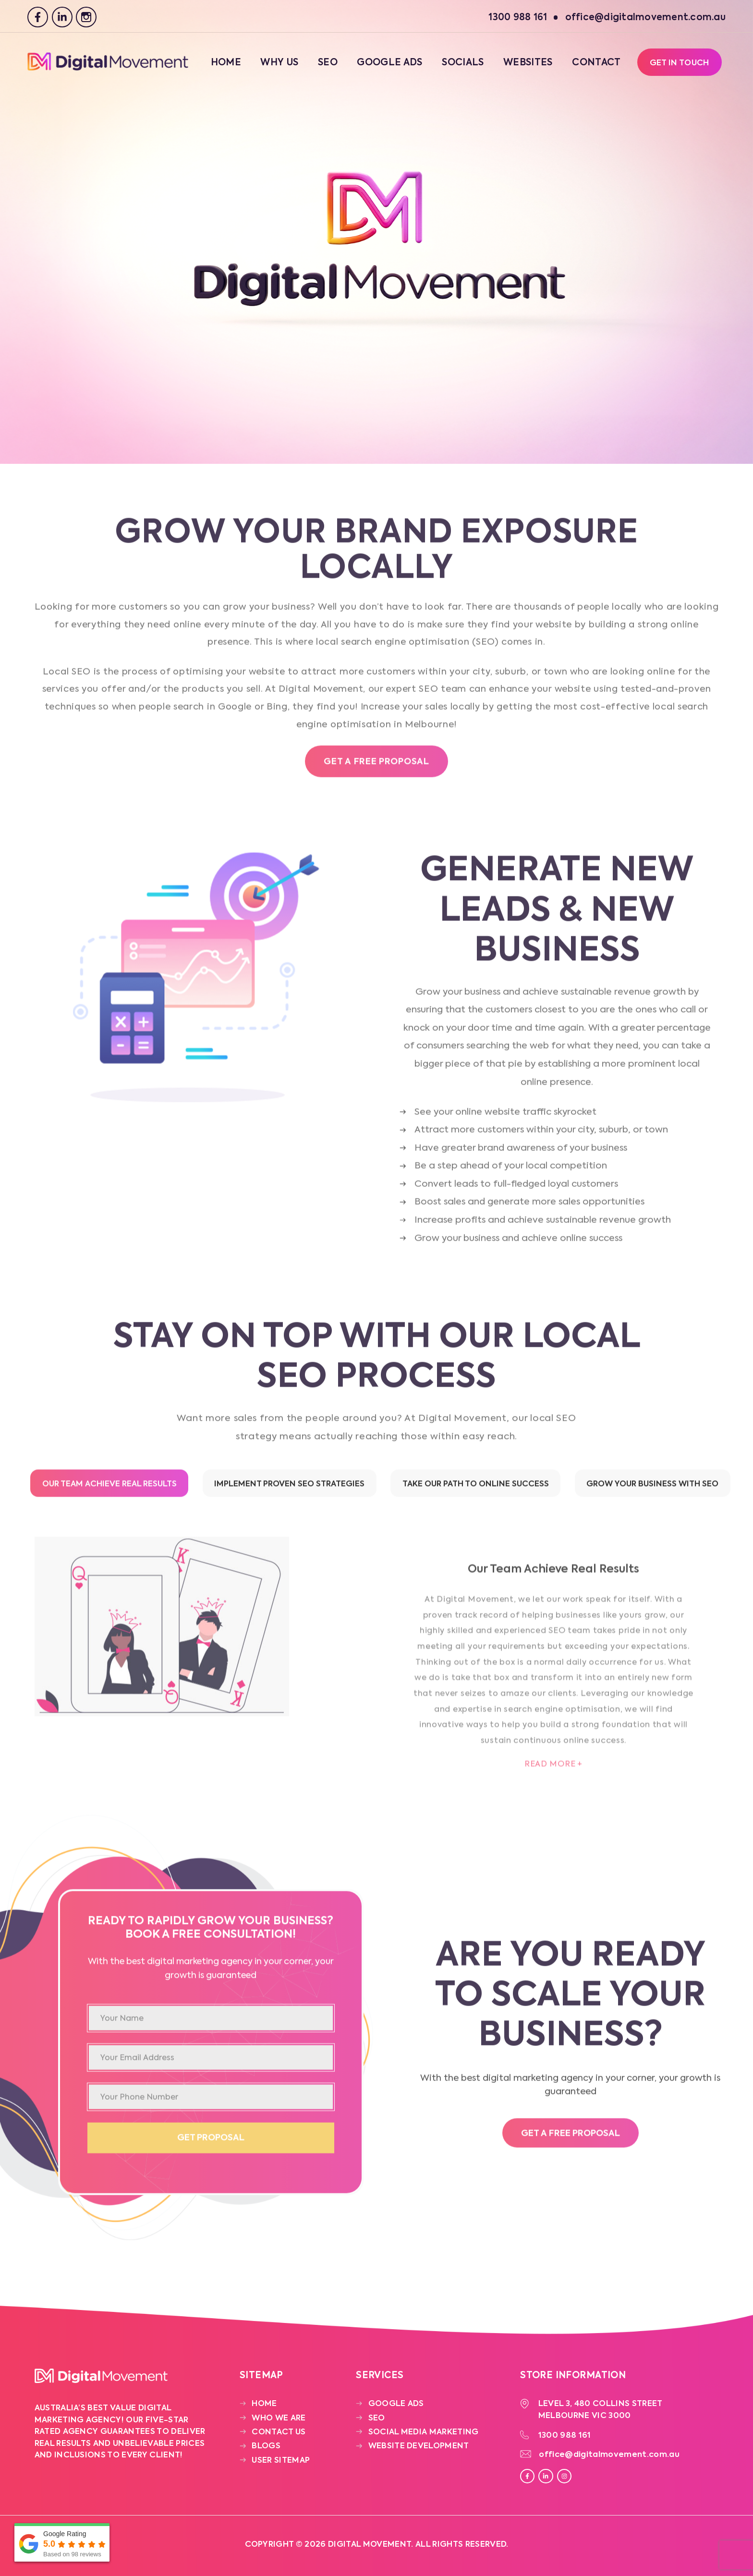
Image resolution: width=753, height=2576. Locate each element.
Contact (596, 62)
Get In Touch (679, 63)
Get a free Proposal (376, 766)
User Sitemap (281, 2460)
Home (226, 62)
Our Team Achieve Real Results (109, 1488)
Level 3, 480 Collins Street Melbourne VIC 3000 (600, 2409)
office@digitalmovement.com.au (609, 2455)
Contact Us (278, 2432)
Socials (463, 62)
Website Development (418, 2446)
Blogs (266, 2446)
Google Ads (389, 62)
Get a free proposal (570, 2138)
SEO (328, 62)
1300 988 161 (564, 2435)
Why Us (279, 62)
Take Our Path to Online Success (475, 1488)
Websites (528, 62)
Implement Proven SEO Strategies (289, 1488)
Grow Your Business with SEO (652, 1488)
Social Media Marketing (423, 2432)
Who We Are (278, 2418)
